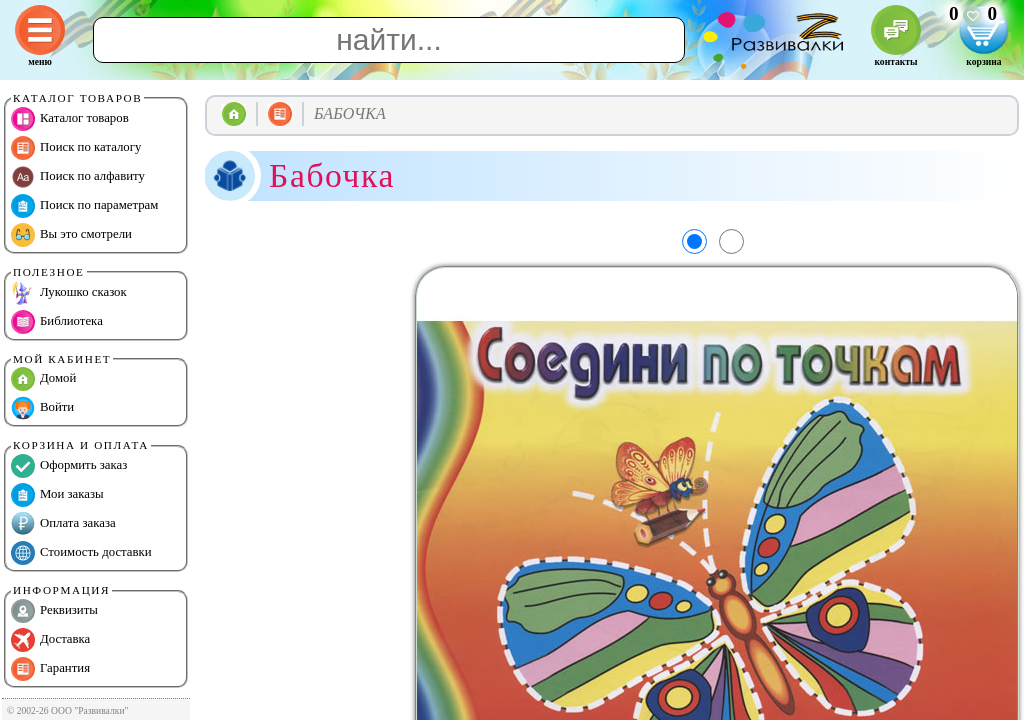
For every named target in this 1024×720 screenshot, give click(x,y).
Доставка (50, 640)
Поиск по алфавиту (78, 177)
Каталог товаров (70, 119)
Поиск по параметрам (84, 206)
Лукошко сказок (69, 293)
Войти (42, 408)
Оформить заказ (69, 466)
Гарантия (50, 669)
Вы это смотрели (71, 235)
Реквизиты (54, 611)
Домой (43, 379)
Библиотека (57, 322)
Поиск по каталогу (76, 148)
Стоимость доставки (81, 553)
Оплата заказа (63, 524)
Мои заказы (57, 495)
